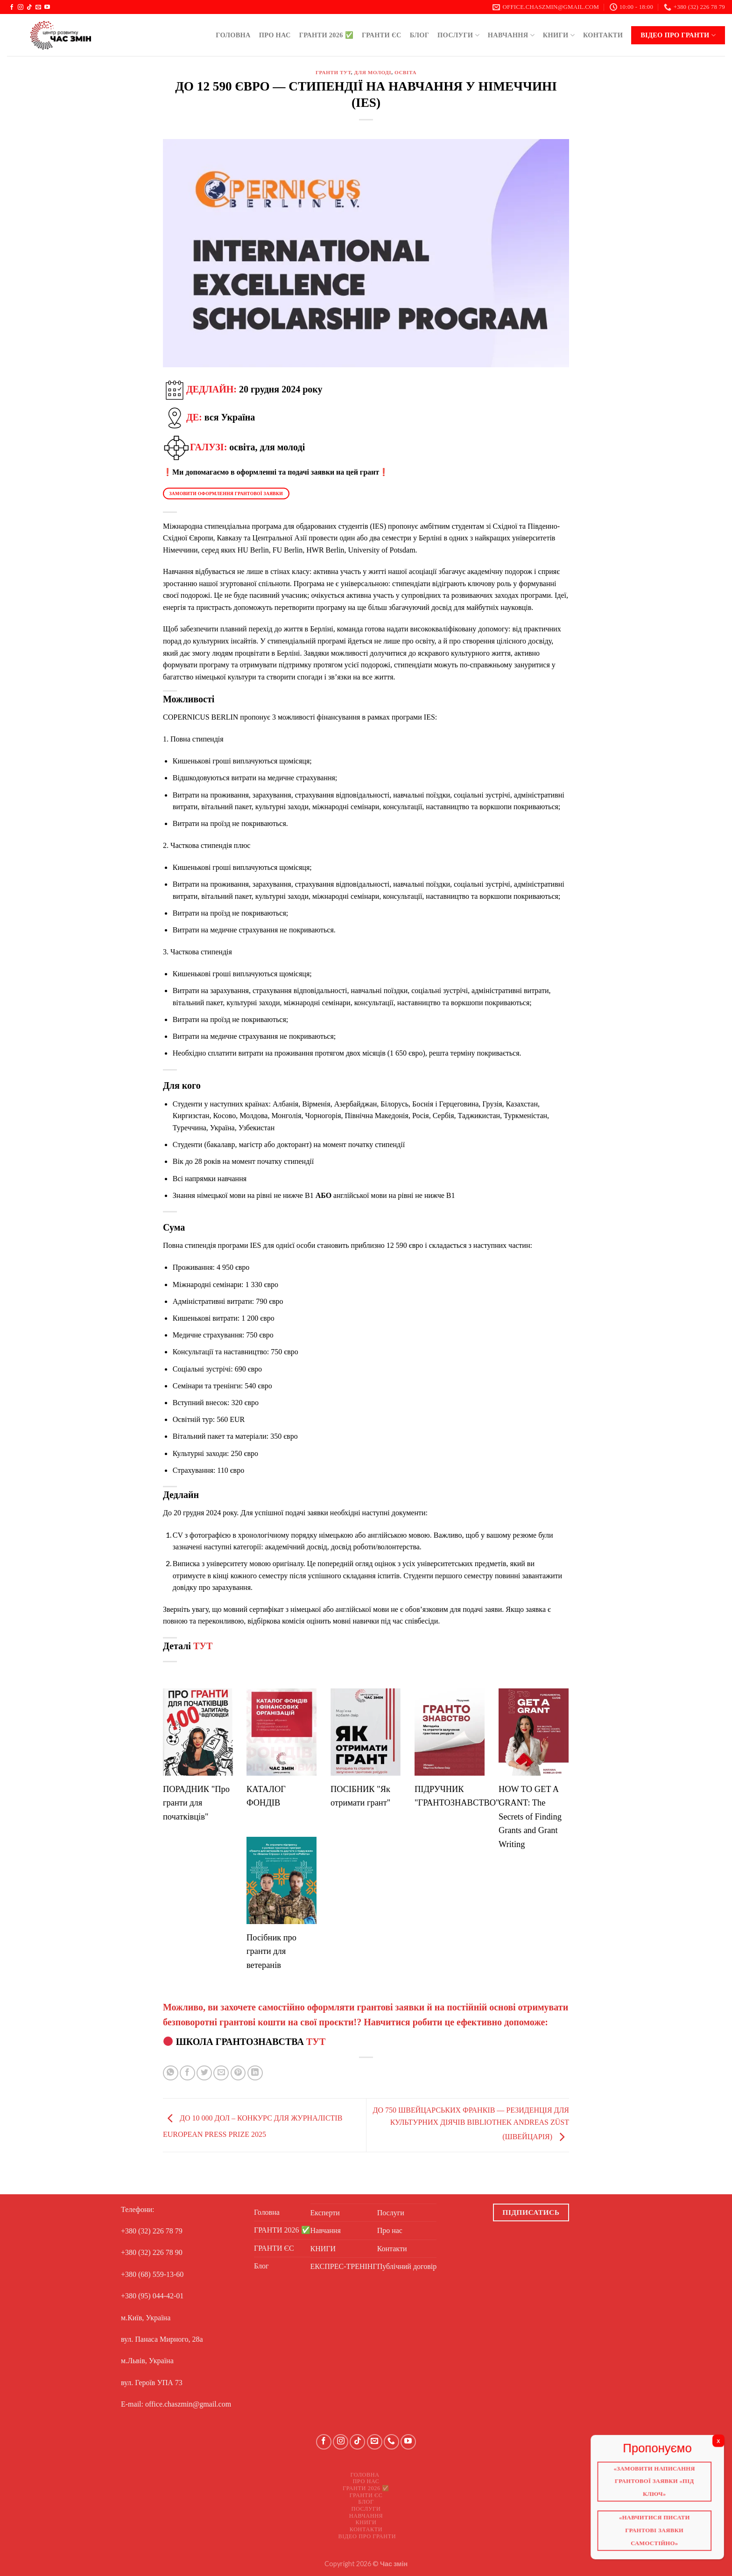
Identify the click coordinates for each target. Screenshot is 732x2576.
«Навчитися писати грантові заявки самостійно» (656, 2530)
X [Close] (717, 2444)
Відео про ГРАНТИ (678, 35)
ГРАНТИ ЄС (381, 35)
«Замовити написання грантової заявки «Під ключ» (656, 2483)
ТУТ (202, 1646)
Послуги (458, 35)
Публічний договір (407, 2266)
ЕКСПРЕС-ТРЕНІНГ (343, 2266)
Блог (419, 35)
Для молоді (373, 72)
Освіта (405, 72)
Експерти (325, 2213)
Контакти (603, 35)
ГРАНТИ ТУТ (333, 72)
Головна (233, 35)
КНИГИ (559, 35)
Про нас (275, 35)
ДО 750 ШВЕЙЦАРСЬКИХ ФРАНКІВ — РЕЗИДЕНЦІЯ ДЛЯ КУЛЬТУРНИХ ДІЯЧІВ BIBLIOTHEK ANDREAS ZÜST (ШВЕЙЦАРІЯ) (471, 2123)
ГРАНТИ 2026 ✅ (326, 35)
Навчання (511, 35)
